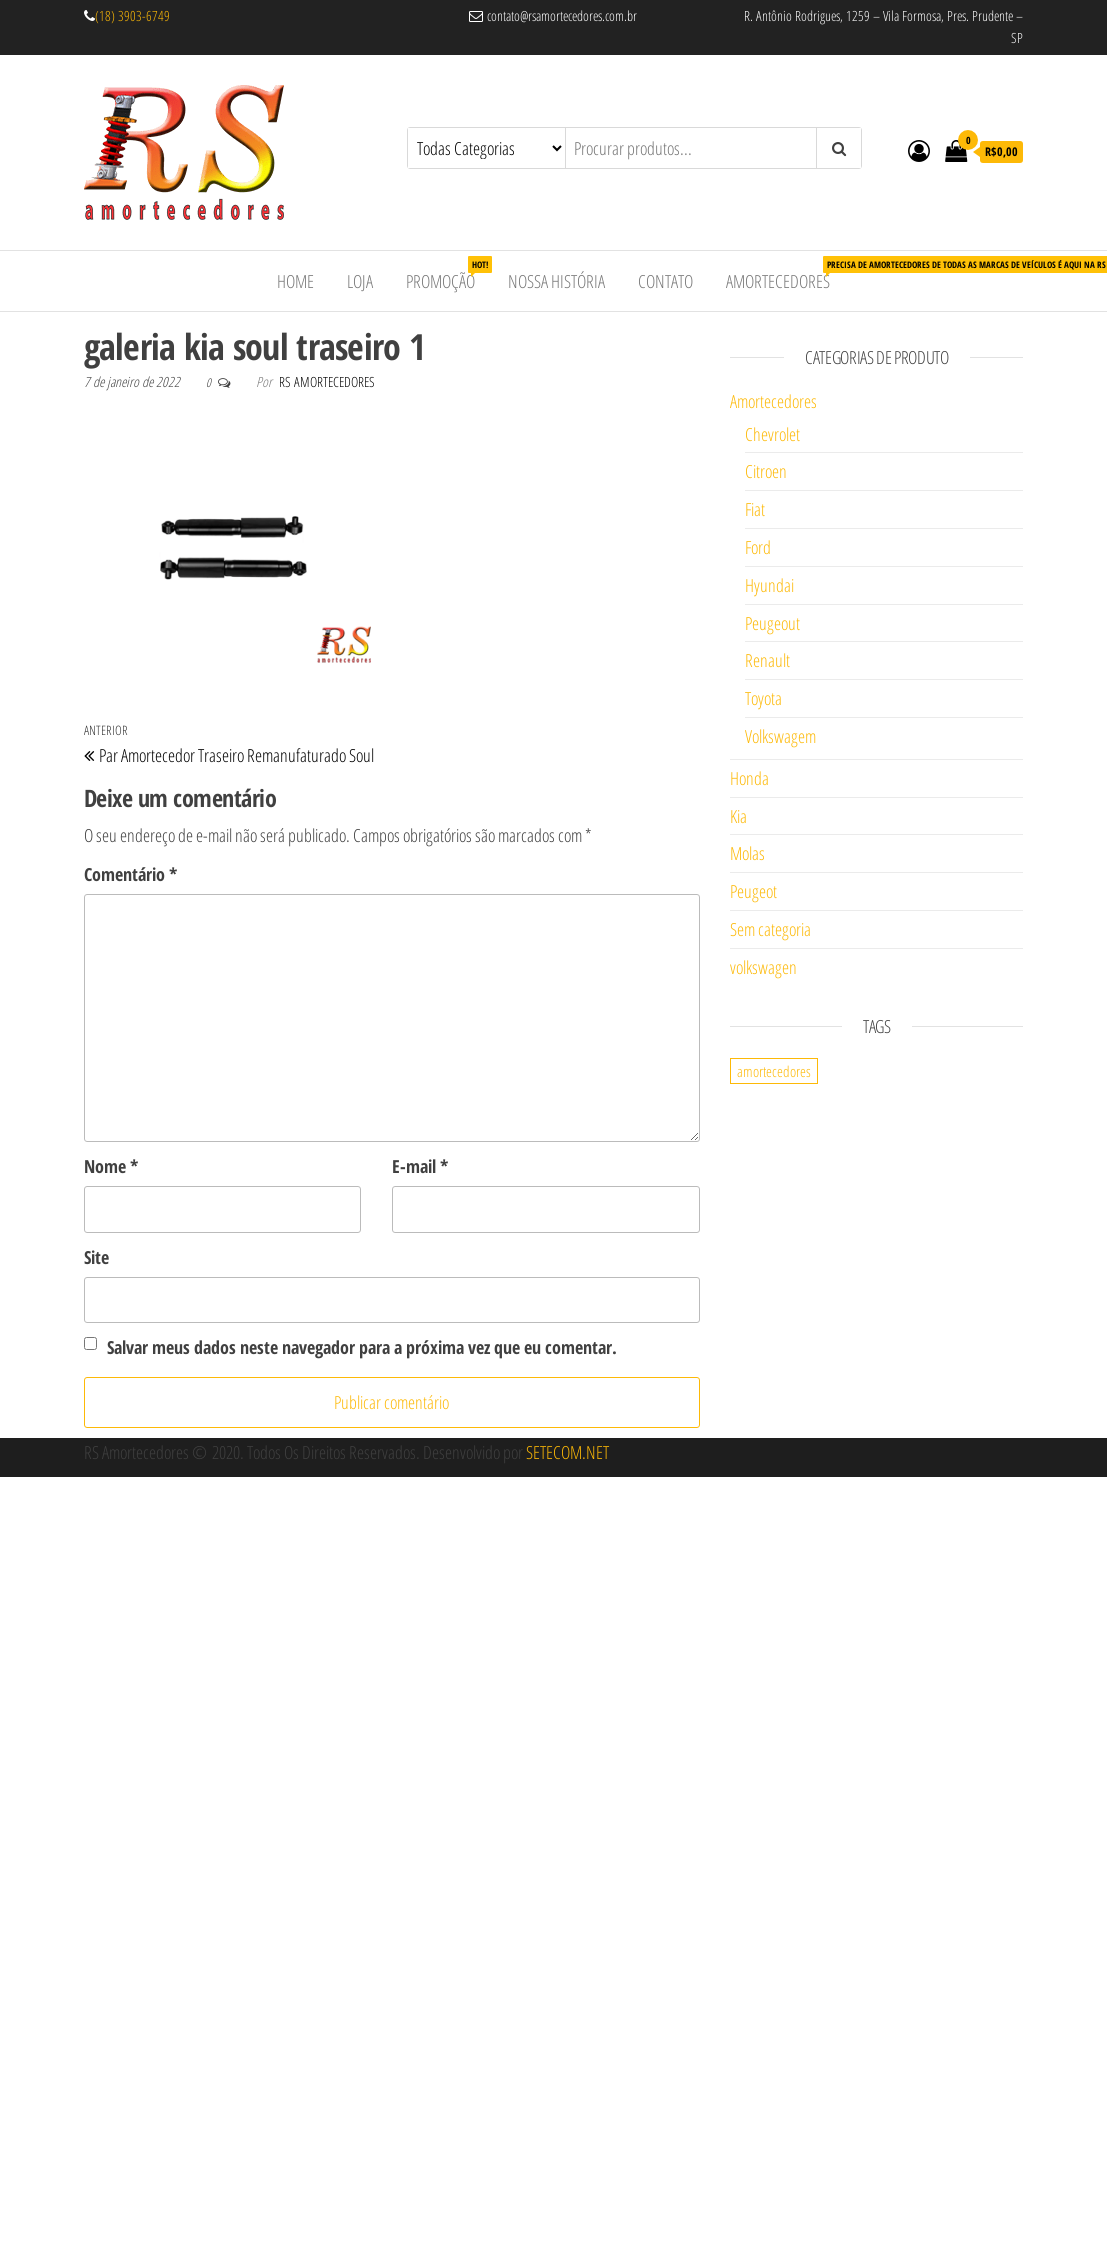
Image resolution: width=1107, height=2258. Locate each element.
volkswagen (763, 967)
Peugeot (753, 891)
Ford (758, 547)
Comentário (130, 874)
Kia (738, 816)
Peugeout (772, 623)
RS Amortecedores (327, 381)
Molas (747, 853)
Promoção (448, 274)
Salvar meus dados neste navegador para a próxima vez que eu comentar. (362, 1347)
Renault (767, 660)
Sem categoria (770, 929)
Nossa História (556, 281)
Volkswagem (780, 736)
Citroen (766, 471)
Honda (749, 778)
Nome (111, 1166)
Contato (665, 281)
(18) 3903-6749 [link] (132, 15)
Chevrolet (772, 434)
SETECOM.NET (567, 1452)
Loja (360, 281)
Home (295, 281)
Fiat (755, 509)
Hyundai (769, 585)
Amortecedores (785, 274)
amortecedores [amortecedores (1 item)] (774, 1071)
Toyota (763, 698)
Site (96, 1257)
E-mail (420, 1166)
